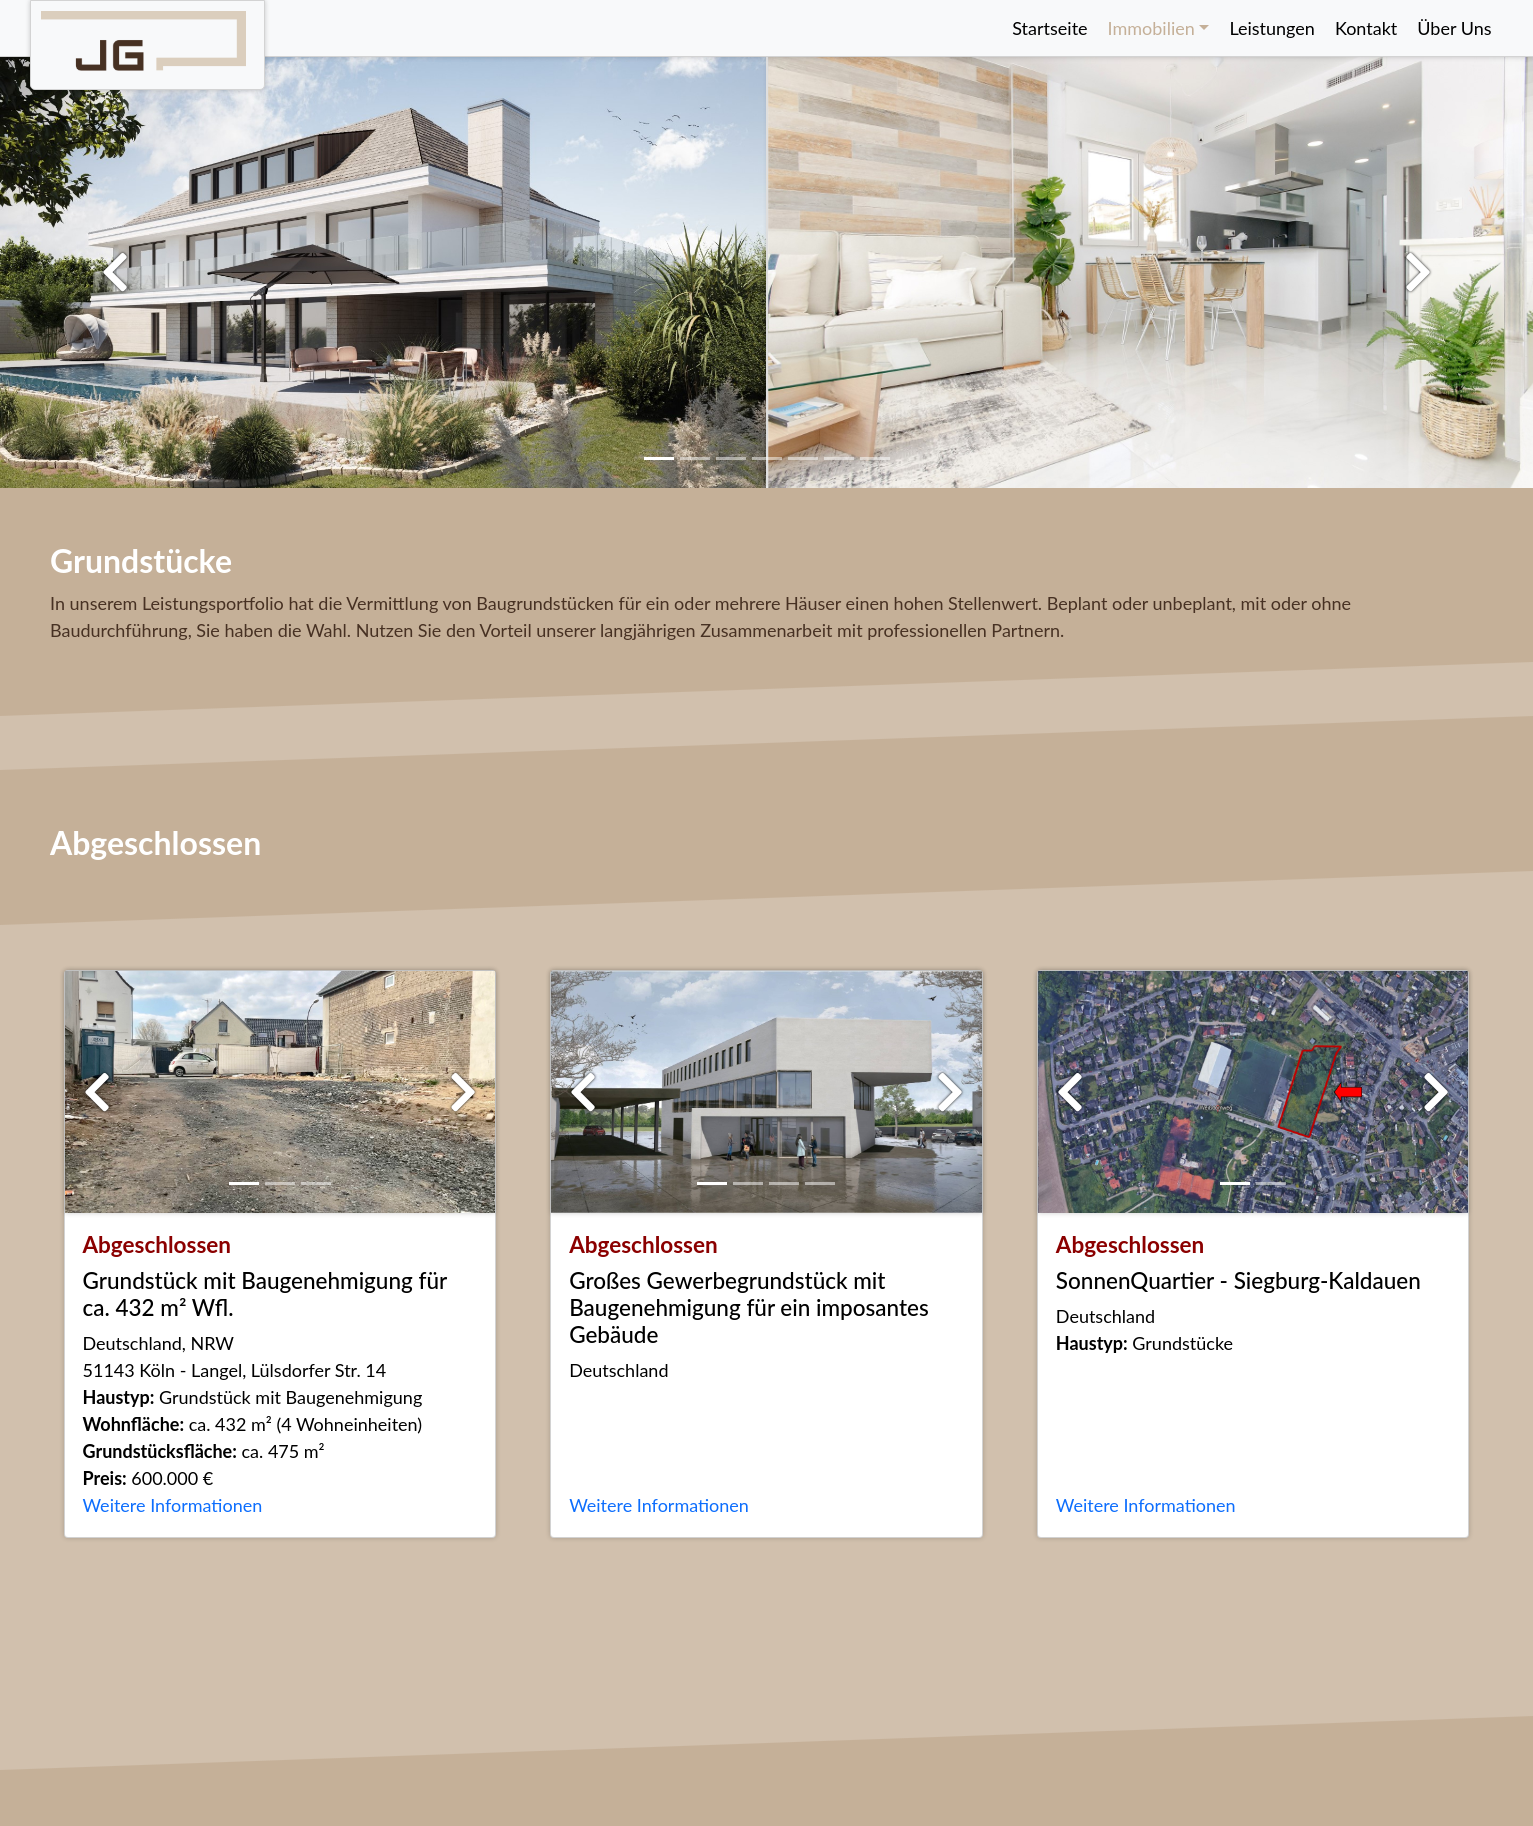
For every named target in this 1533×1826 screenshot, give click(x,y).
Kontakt (1366, 28)
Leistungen (1272, 28)
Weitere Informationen (173, 1505)
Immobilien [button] (1151, 28)
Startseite (1049, 28)
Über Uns (1454, 28)
